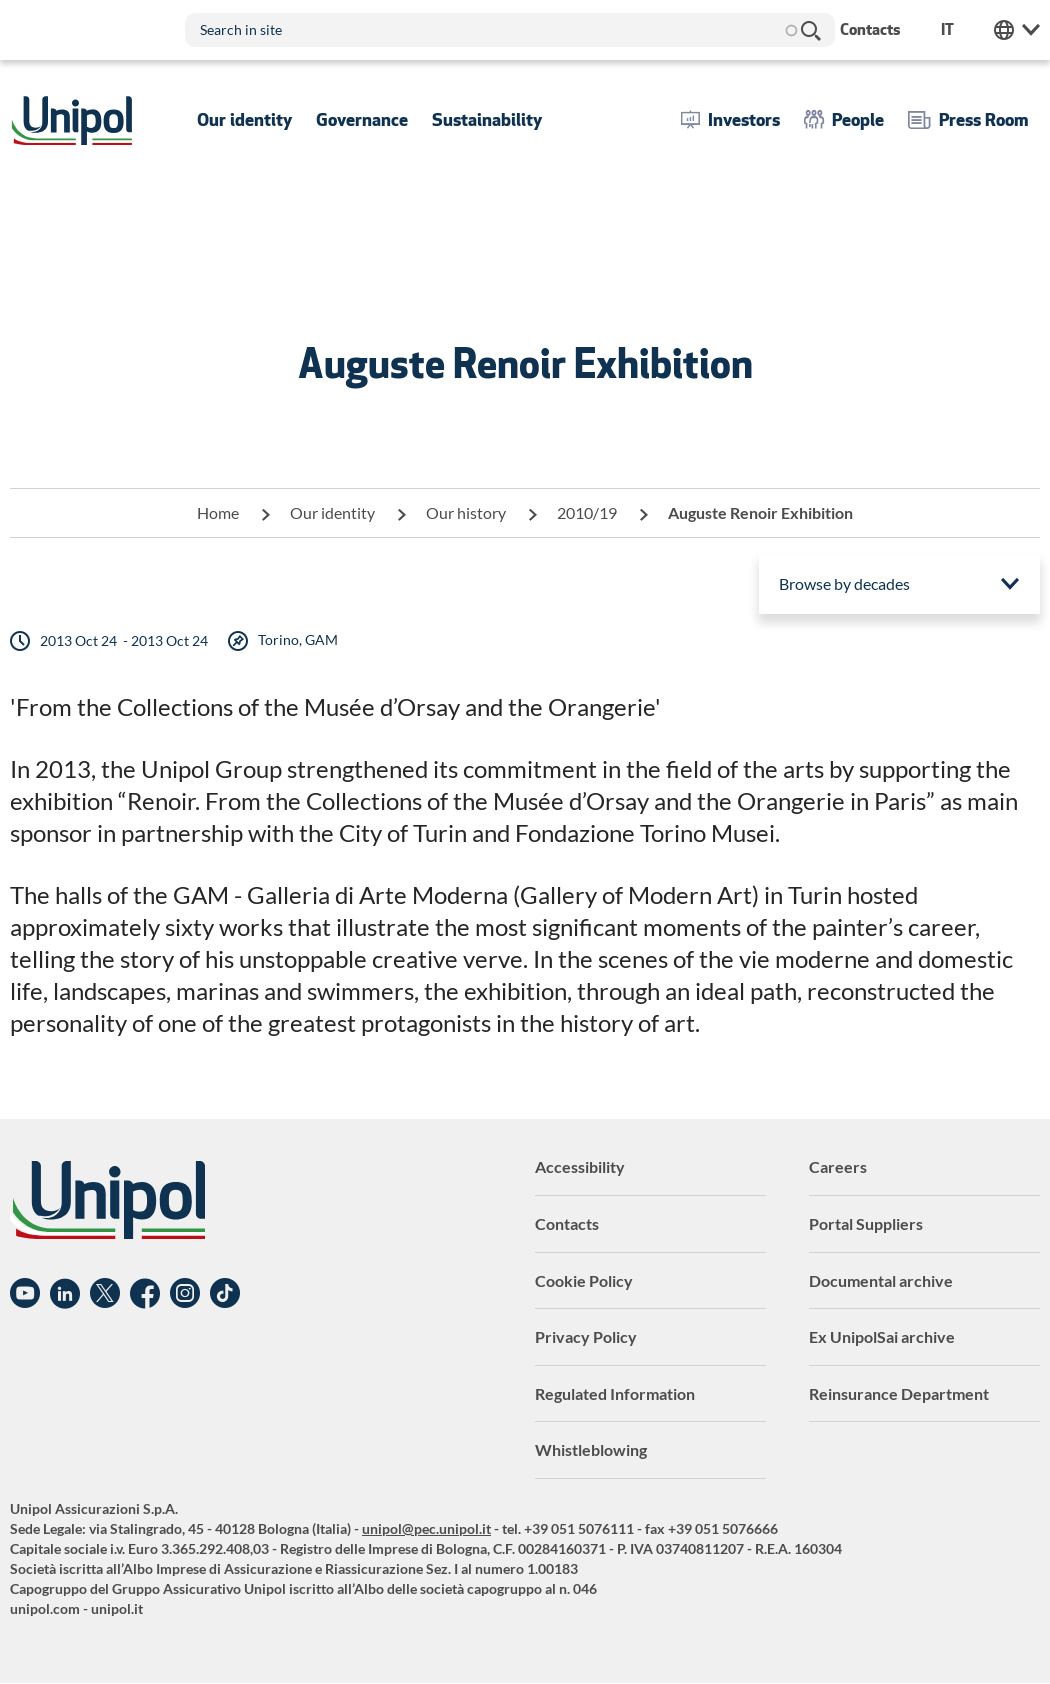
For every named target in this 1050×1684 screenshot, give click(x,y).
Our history (466, 512)
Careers (838, 1166)
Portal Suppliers (866, 1223)
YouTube (25, 1294)
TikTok (225, 1294)
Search (810, 30)
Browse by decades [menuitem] (844, 583)
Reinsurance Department (899, 1393)
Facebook (145, 1294)
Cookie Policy (584, 1280)
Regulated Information (615, 1393)
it (947, 29)
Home (218, 512)
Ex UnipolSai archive (882, 1336)
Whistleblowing (591, 1449)
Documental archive (881, 1280)
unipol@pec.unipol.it (426, 1528)
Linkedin (65, 1294)
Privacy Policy (586, 1336)
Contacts (567, 1223)
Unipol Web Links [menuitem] (1017, 30)
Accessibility (580, 1166)
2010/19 (587, 512)
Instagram (185, 1294)
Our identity (332, 512)
